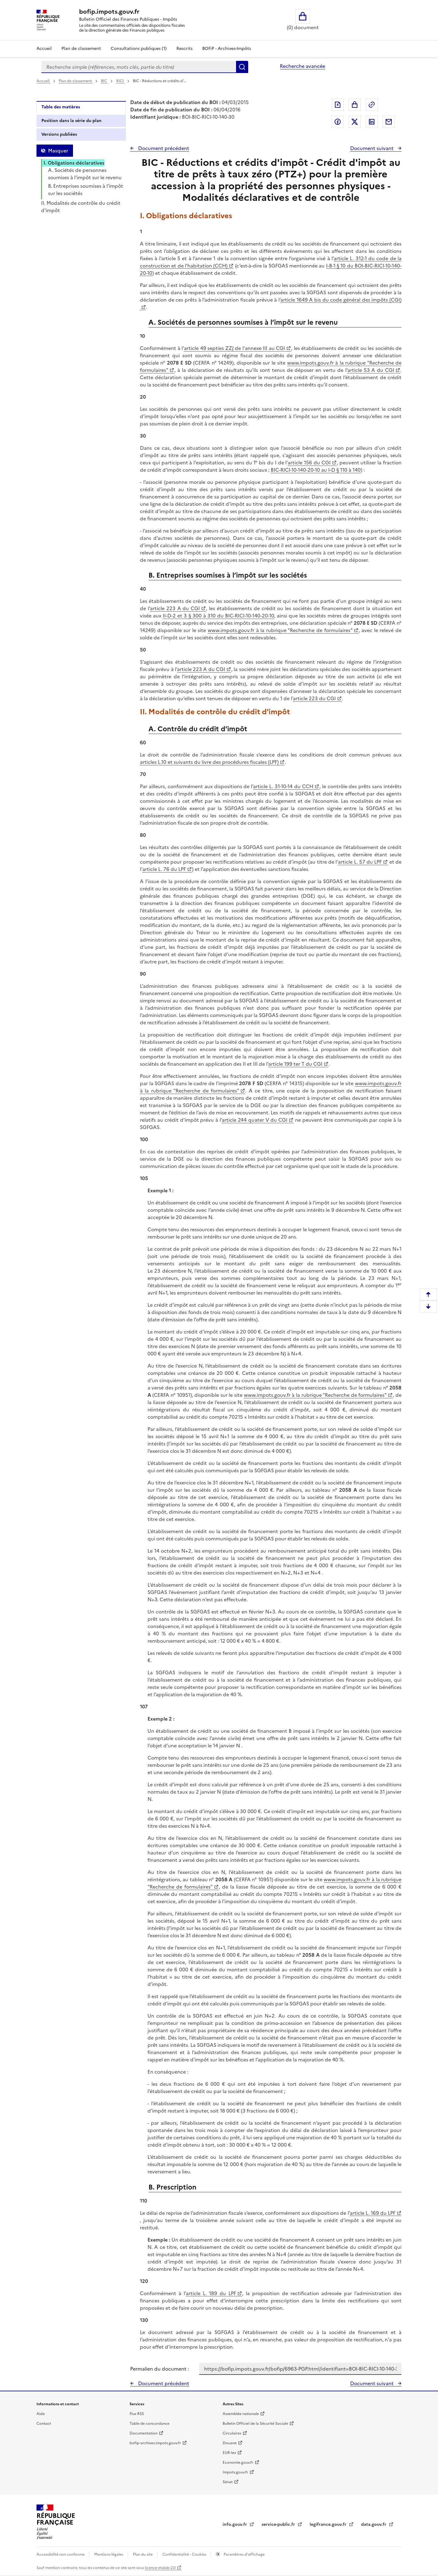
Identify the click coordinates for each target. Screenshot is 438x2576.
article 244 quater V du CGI (254, 1120)
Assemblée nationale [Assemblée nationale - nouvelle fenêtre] (241, 2414)
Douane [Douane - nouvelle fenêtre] (230, 2443)
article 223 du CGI (314, 698)
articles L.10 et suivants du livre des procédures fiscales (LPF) (209, 762)
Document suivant (372, 148)
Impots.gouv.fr (235, 2472)
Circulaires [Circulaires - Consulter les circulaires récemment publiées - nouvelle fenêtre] (232, 2433)
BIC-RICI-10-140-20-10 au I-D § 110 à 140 (316, 470)
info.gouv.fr (235, 2524)
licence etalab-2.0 (160, 2568)
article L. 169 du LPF (373, 2213)
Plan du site (143, 2554)
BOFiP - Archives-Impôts (226, 48)
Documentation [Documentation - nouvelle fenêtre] (144, 2433)
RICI (120, 81)
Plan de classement (76, 81)
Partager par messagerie (389, 122)
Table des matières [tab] (60, 107)
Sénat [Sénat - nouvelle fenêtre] (228, 2482)
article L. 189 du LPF (211, 2293)
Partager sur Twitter (355, 122)
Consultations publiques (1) (139, 48)
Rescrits (184, 48)
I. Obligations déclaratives (73, 162)
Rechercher (242, 67)
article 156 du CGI (309, 462)
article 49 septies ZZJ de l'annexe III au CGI (234, 348)
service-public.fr (279, 2524)
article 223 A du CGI (175, 608)
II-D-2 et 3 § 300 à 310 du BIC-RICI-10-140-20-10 (218, 615)
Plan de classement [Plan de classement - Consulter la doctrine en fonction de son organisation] (81, 48)
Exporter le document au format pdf (338, 105)
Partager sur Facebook (338, 122)
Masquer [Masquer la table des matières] (58, 150)
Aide (40, 2414)
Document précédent (163, 148)
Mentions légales (109, 2554)
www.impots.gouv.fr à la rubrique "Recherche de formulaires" (280, 630)
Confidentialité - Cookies (184, 2554)
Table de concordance (149, 2423)
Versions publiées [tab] (59, 134)
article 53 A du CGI (370, 370)
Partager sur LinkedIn (372, 122)
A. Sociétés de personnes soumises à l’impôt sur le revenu (85, 173)
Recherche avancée (302, 66)
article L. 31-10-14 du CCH (283, 786)
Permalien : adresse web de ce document (372, 105)
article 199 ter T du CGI (295, 1064)
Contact (43, 2423)
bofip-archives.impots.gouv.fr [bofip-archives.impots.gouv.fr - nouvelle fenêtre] (155, 2443)
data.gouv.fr (374, 2524)
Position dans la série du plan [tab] (71, 120)
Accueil (44, 48)
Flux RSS (137, 2414)
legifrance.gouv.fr (329, 2524)
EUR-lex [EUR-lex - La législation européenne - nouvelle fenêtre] (229, 2452)
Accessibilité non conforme (60, 2554)
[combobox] (138, 67)
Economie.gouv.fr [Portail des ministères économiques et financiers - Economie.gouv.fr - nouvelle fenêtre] (238, 2462)
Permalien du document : (159, 2368)
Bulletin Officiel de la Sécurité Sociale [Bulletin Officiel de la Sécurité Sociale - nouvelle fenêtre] (255, 2423)
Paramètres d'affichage (244, 2554)
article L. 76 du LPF (164, 869)
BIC (104, 81)
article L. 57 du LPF (360, 861)
